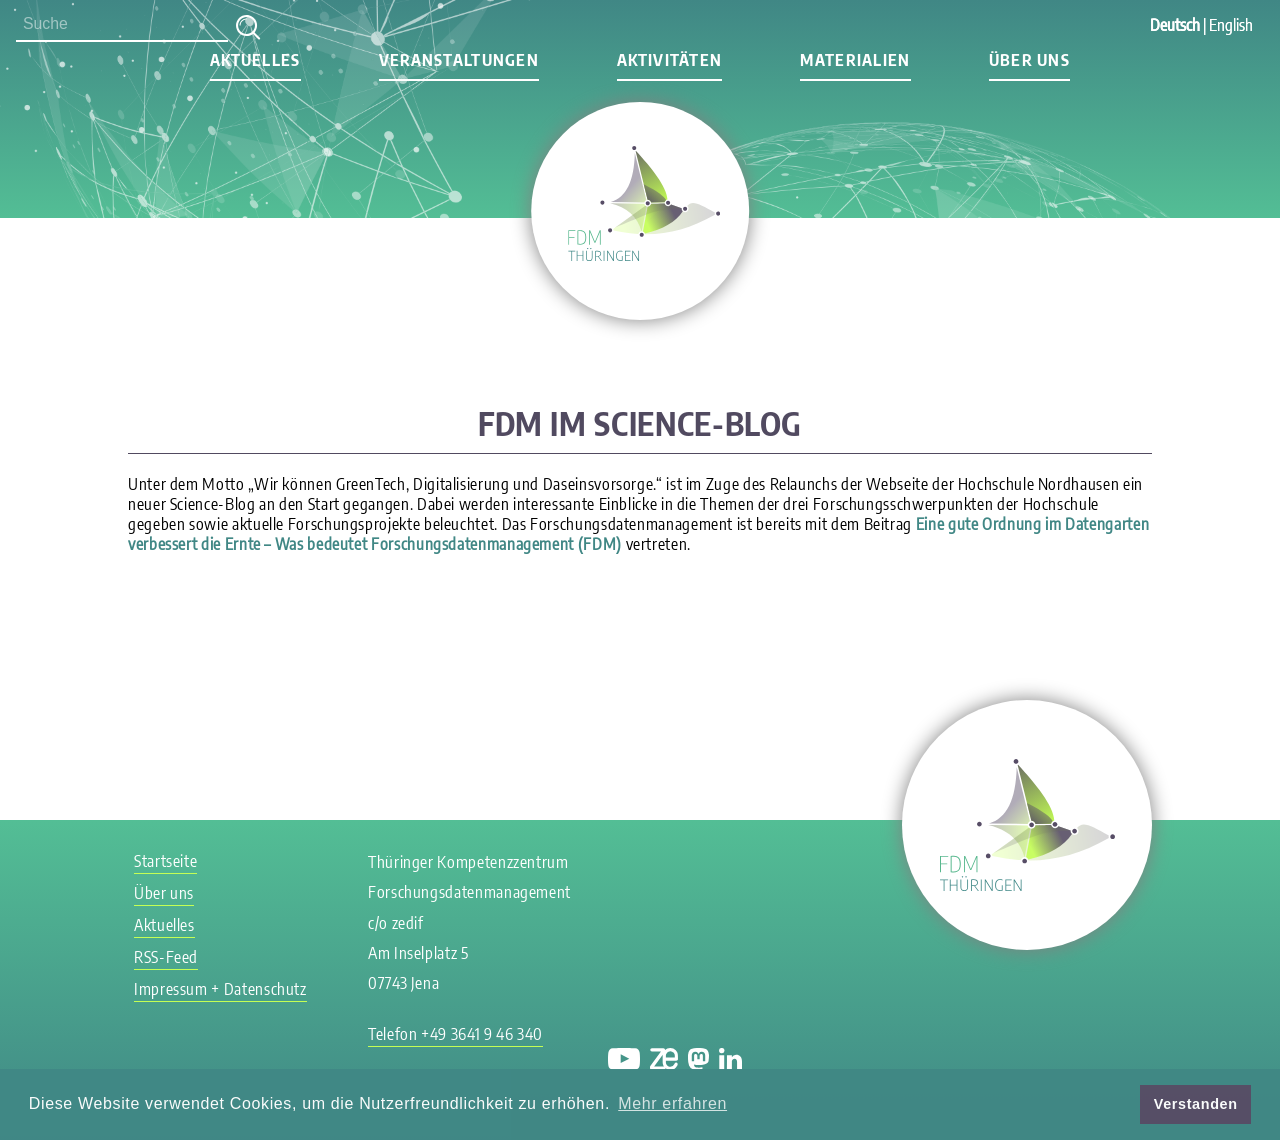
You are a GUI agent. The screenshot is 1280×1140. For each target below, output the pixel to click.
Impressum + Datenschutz (220, 989)
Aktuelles (255, 60)
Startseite (165, 861)
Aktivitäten (669, 60)
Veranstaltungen (459, 60)
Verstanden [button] (1196, 1104)
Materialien (855, 60)
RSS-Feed (166, 957)
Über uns (1029, 60)
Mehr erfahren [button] (672, 1103)
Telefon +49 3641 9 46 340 (455, 1034)
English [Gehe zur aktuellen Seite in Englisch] (1231, 25)
